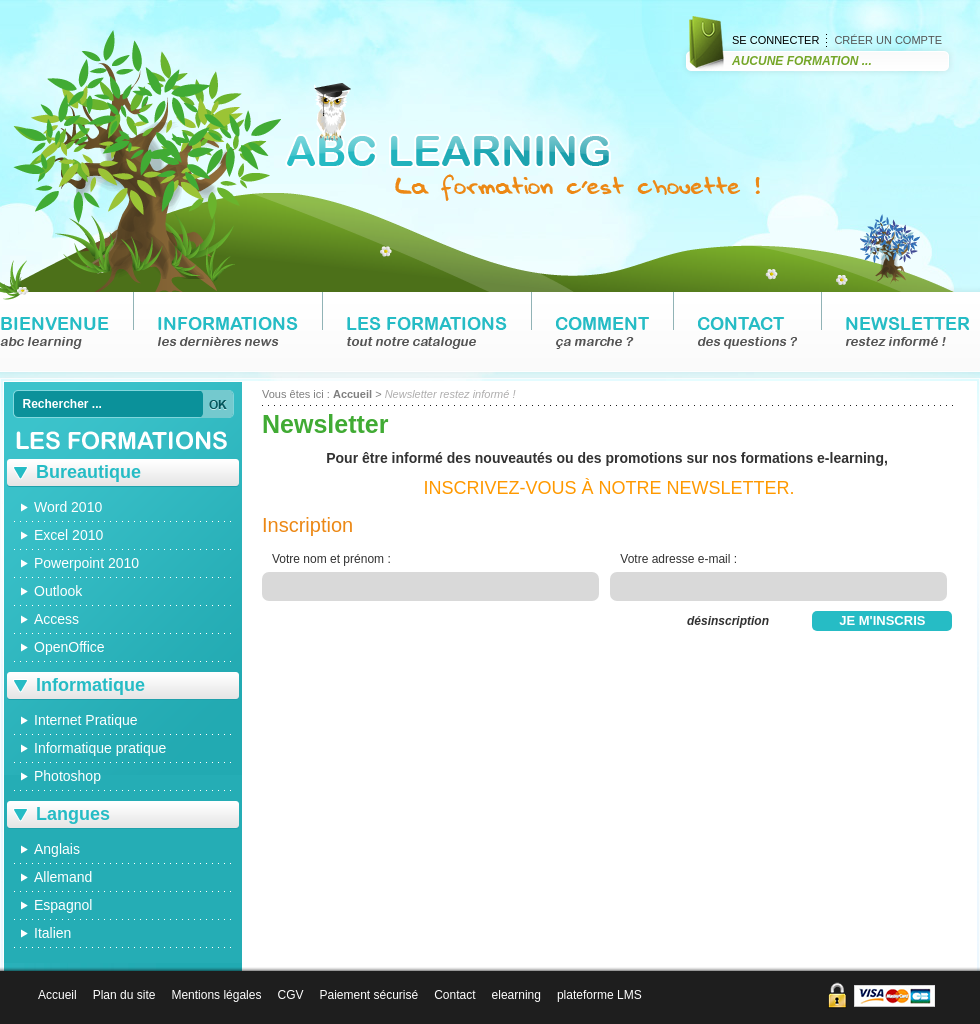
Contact (747, 333)
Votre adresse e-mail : (678, 559)
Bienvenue (54, 333)
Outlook (58, 591)
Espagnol (63, 905)
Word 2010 (68, 507)
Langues (73, 814)
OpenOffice (69, 647)
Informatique (90, 685)
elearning (516, 995)
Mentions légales (216, 995)
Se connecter (775, 40)
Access (56, 619)
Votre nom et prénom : (331, 559)
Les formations (427, 333)
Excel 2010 (68, 535)
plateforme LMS (599, 995)
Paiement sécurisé (368, 995)
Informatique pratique (100, 748)
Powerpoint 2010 (86, 563)
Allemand (63, 877)
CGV (290, 995)
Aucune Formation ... (802, 61)
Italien (52, 933)
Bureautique (88, 472)
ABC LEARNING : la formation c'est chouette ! (522, 142)
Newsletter (908, 333)
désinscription (728, 621)
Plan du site (124, 995)
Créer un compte (888, 40)
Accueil (352, 394)
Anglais (57, 849)
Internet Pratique (86, 720)
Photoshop (67, 776)
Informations (228, 333)
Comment (602, 333)
